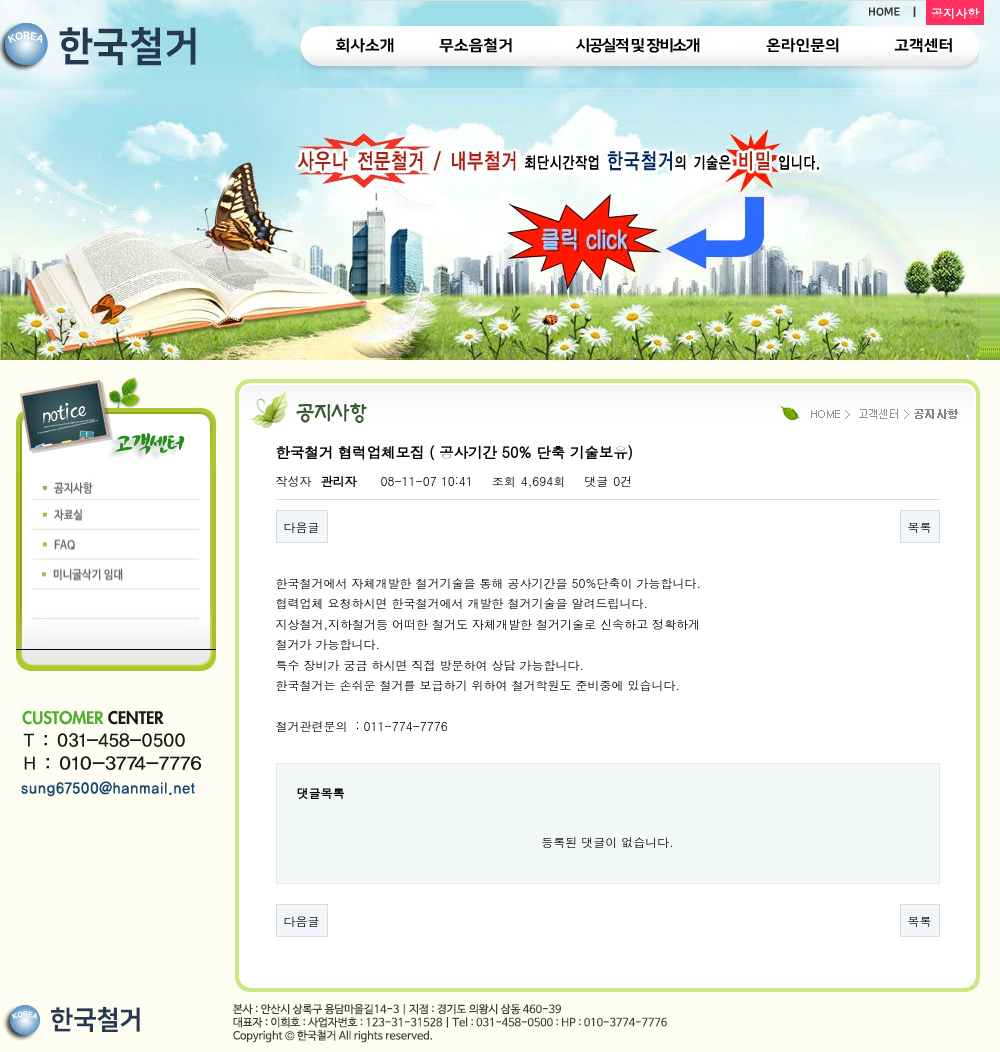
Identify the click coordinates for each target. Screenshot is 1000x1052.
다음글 (302, 526)
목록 (920, 526)
